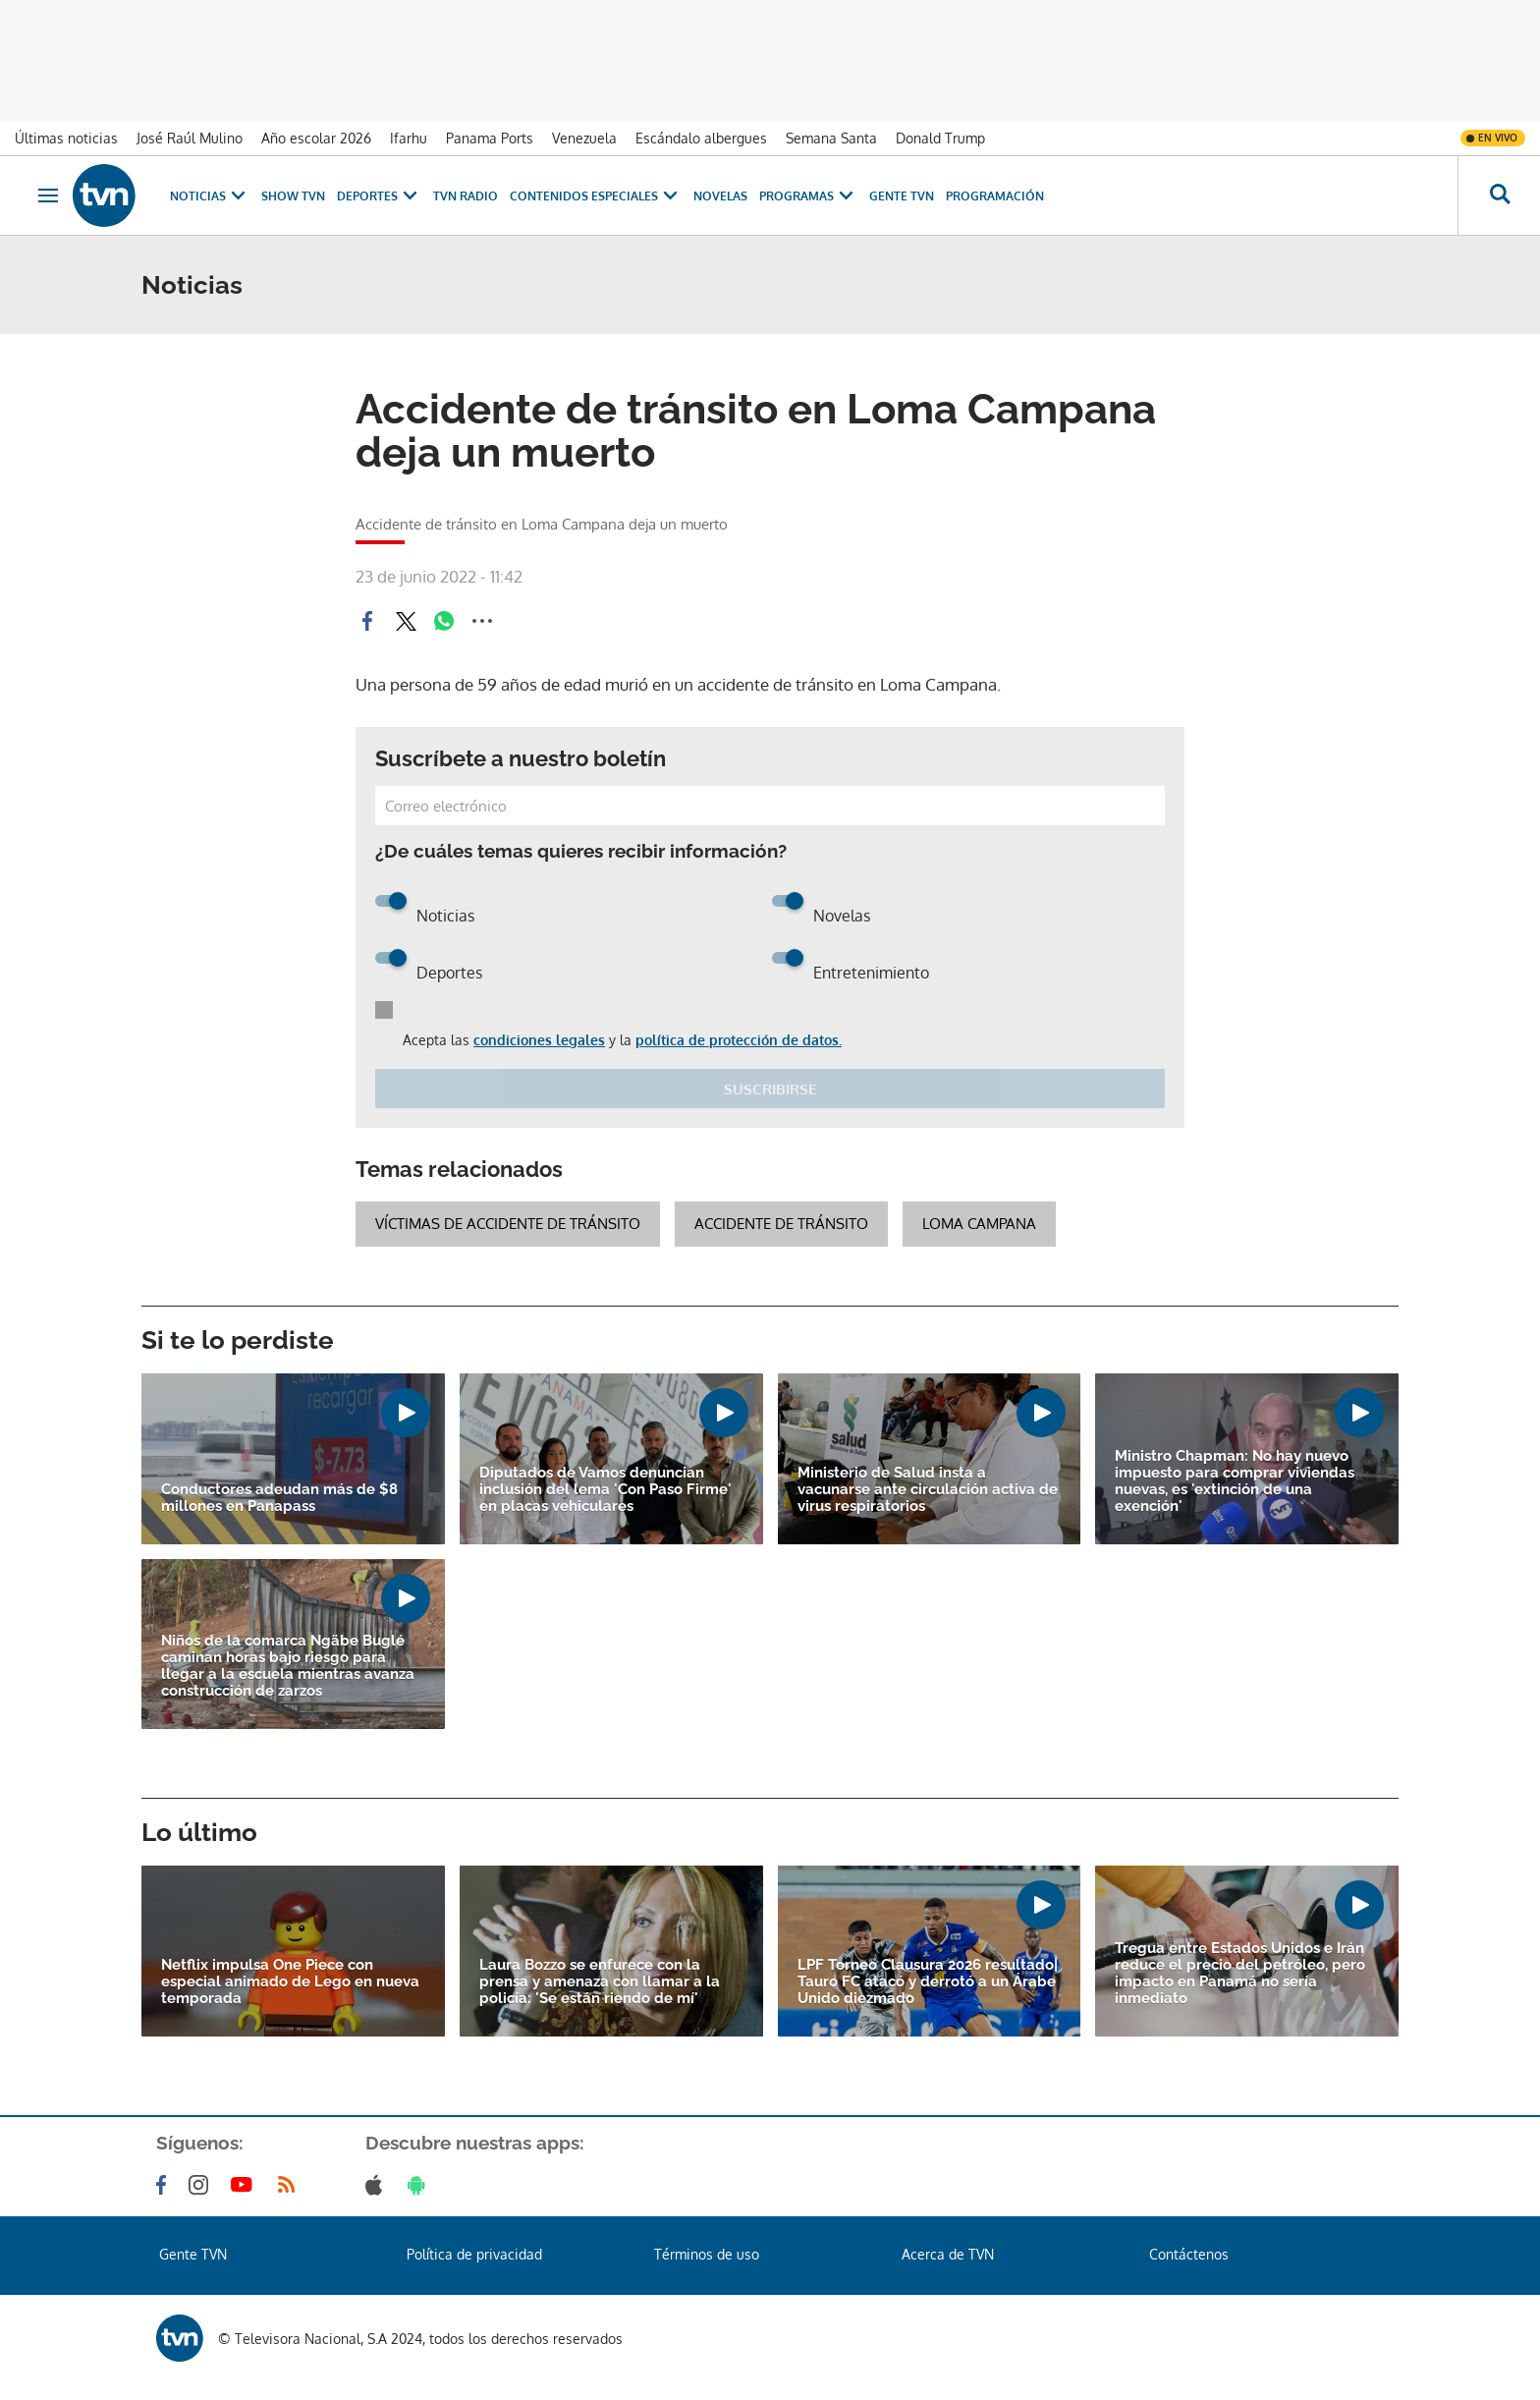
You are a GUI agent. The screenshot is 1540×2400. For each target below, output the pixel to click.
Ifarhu (408, 138)
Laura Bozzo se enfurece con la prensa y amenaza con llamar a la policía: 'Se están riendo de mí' (599, 1982)
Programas (808, 196)
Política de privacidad (474, 2254)
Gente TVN (901, 196)
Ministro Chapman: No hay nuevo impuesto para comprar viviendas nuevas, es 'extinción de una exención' (1234, 1481)
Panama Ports (489, 138)
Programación (995, 196)
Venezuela (584, 138)
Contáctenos (1189, 2254)
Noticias (209, 196)
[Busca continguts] (1499, 195)
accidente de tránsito (781, 1223)
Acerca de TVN (948, 2254)
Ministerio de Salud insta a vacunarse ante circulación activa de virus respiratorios (928, 1490)
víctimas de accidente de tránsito (507, 1223)
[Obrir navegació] (48, 195)
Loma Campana (979, 1223)
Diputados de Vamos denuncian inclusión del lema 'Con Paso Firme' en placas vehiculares (605, 1490)
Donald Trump (940, 138)
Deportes (379, 196)
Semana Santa (831, 138)
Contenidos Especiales (596, 196)
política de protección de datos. (738, 1040)
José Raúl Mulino (190, 138)
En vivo (1497, 137)
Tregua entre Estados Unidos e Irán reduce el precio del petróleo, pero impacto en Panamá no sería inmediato (1240, 1973)
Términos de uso (706, 2254)
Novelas (720, 196)
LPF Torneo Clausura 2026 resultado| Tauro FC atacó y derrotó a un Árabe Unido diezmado (928, 1982)
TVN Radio (465, 196)
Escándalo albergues (701, 138)
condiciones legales (539, 1040)
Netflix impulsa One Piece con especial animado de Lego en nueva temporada (290, 1982)
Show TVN (293, 196)
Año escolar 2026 (316, 138)
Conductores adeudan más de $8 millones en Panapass (279, 1498)
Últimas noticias (66, 138)
